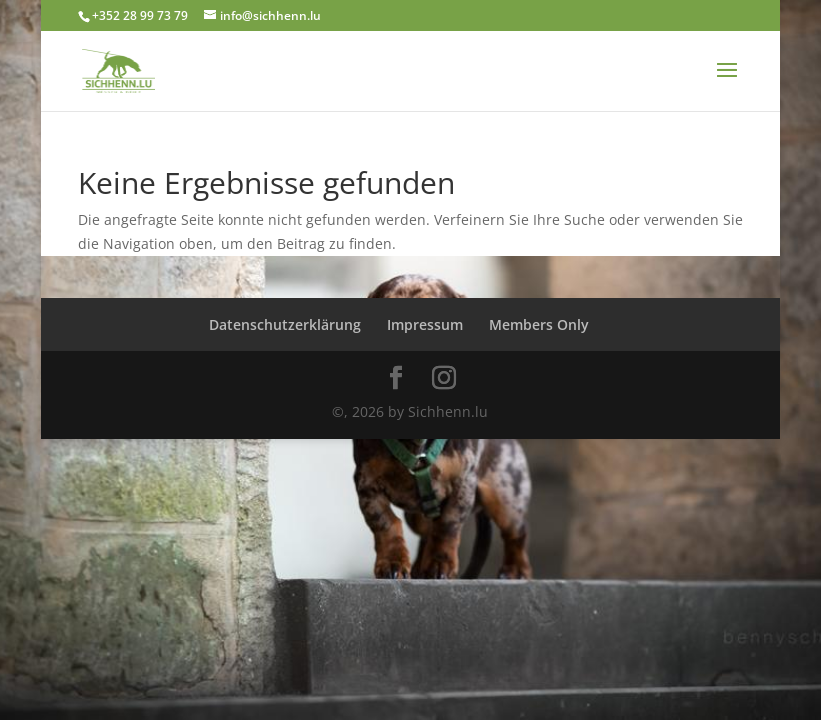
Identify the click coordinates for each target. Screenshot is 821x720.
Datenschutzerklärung (285, 324)
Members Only (539, 324)
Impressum (425, 324)
